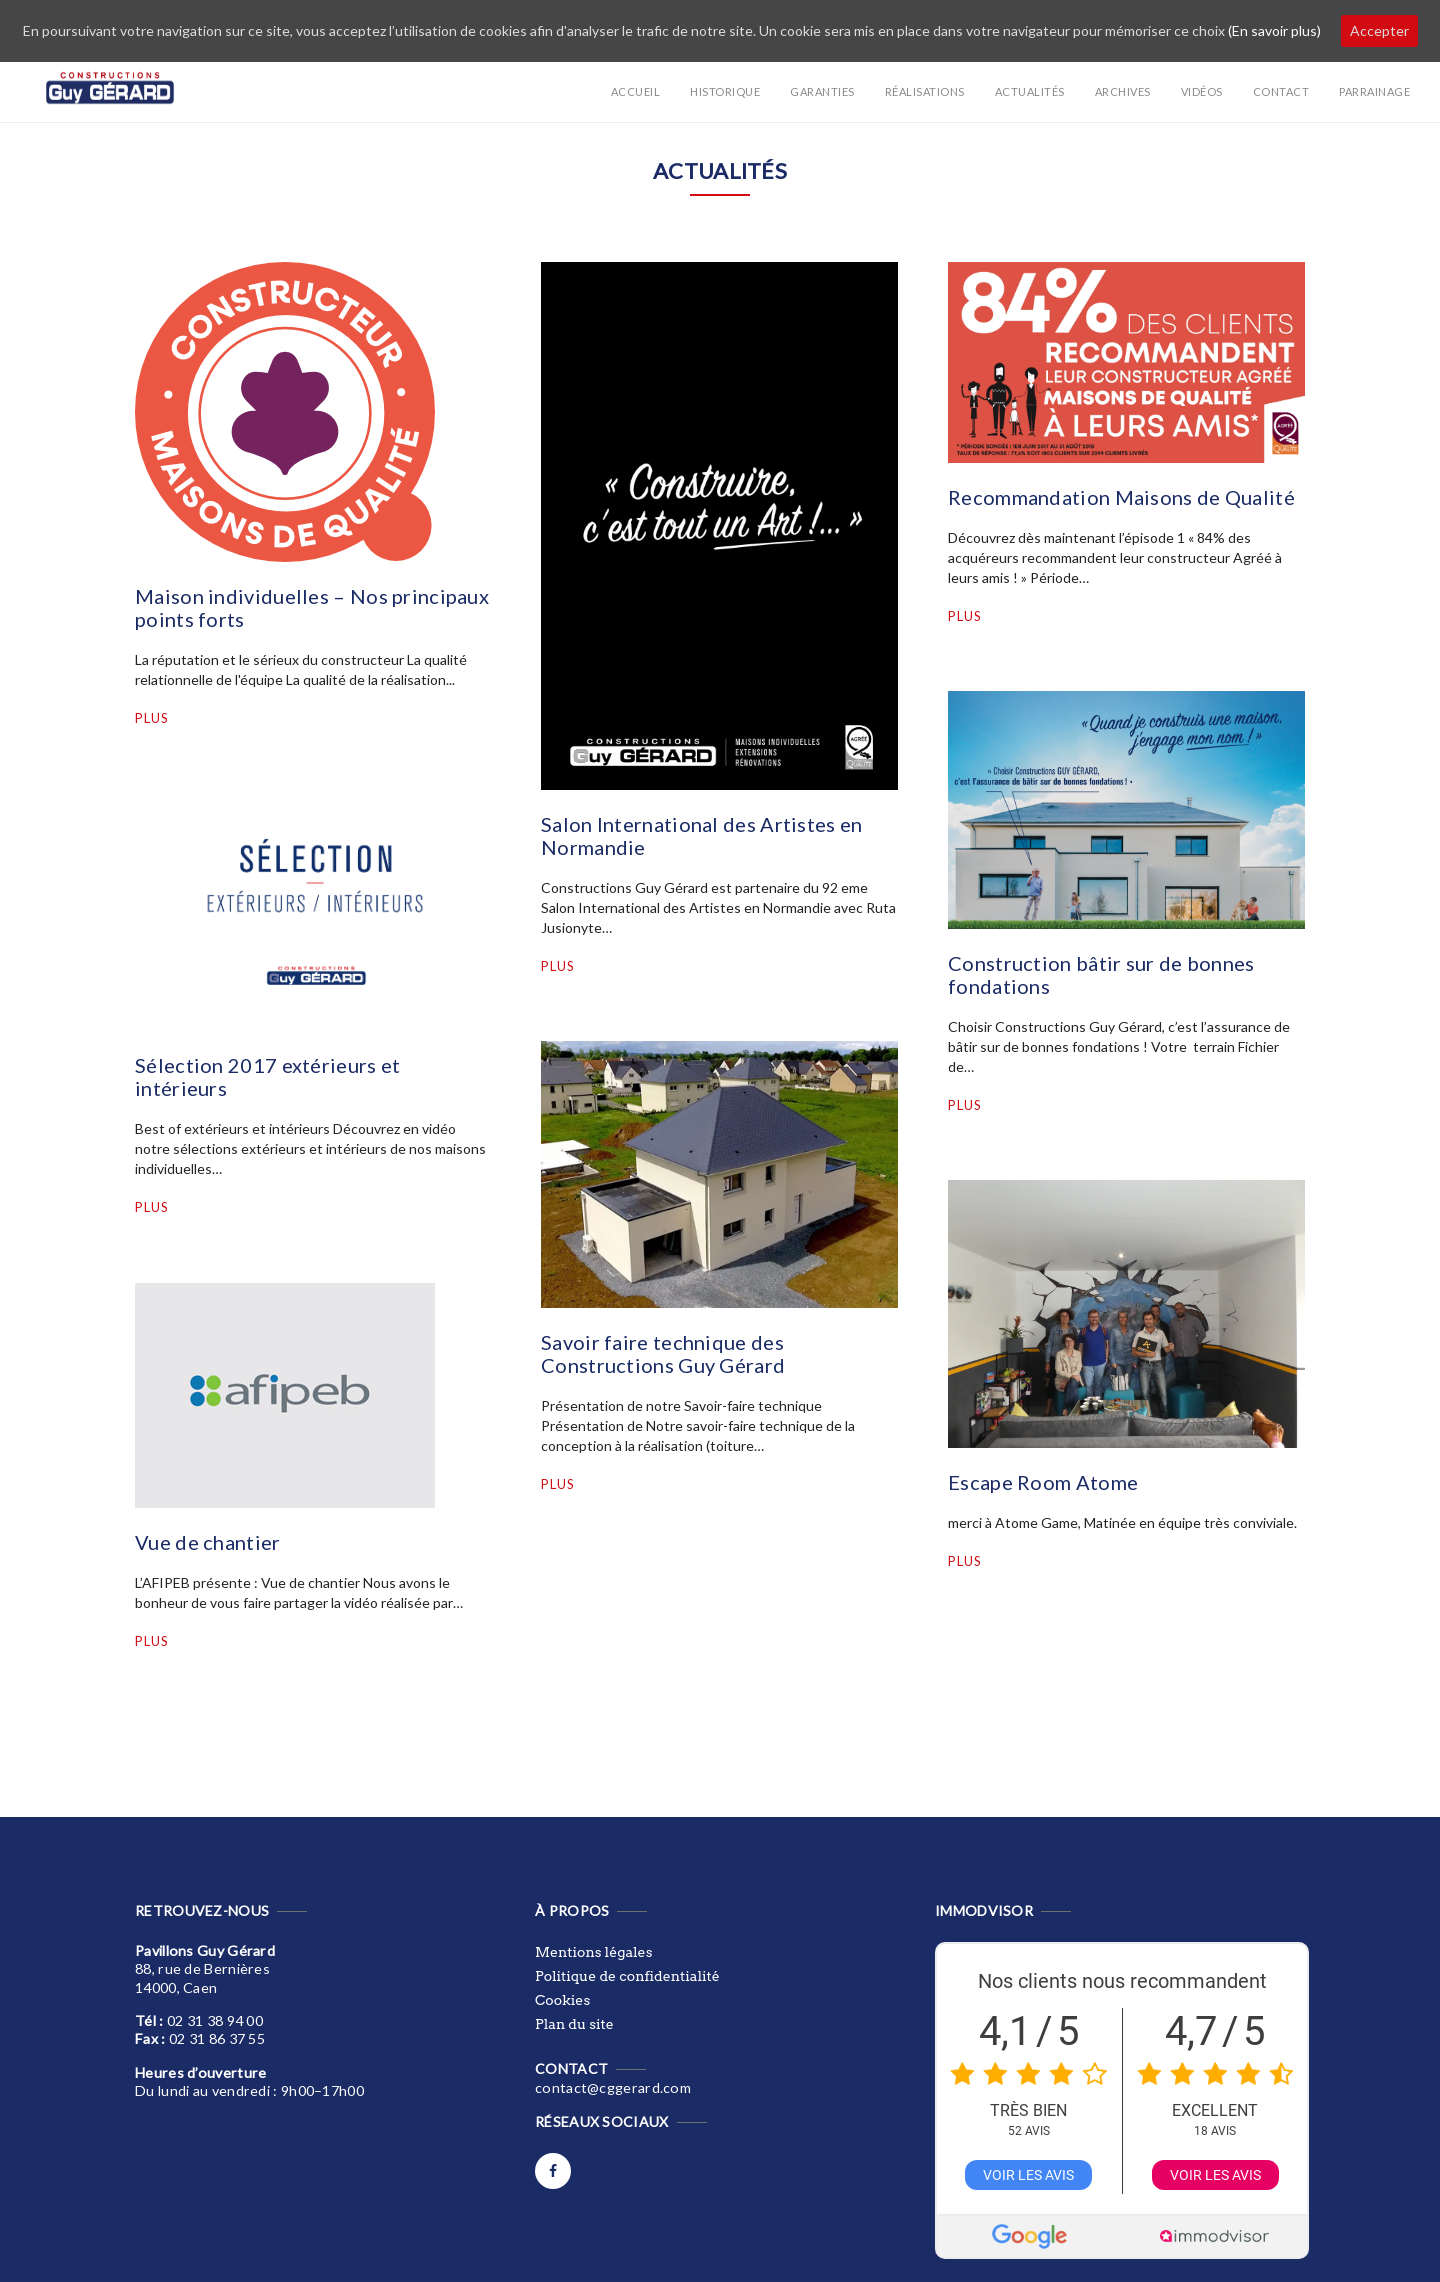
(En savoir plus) (1274, 30)
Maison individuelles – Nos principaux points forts (312, 607)
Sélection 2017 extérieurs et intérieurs (267, 1076)
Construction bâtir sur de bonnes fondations (1101, 974)
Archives (1123, 91)
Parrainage (1374, 91)
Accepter (1379, 30)
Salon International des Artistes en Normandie (702, 835)
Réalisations (925, 91)
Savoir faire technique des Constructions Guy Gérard (663, 1353)
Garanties (822, 91)
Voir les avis (1028, 2175)
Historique (725, 91)
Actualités (1030, 91)
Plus (152, 718)
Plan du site (574, 2024)
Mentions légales (593, 1952)
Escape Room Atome (1043, 1482)
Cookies (562, 2000)
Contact (1281, 91)
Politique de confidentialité (627, 1976)
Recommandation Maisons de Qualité (1121, 497)
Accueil (636, 91)
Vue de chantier (208, 1542)
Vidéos (1202, 91)
